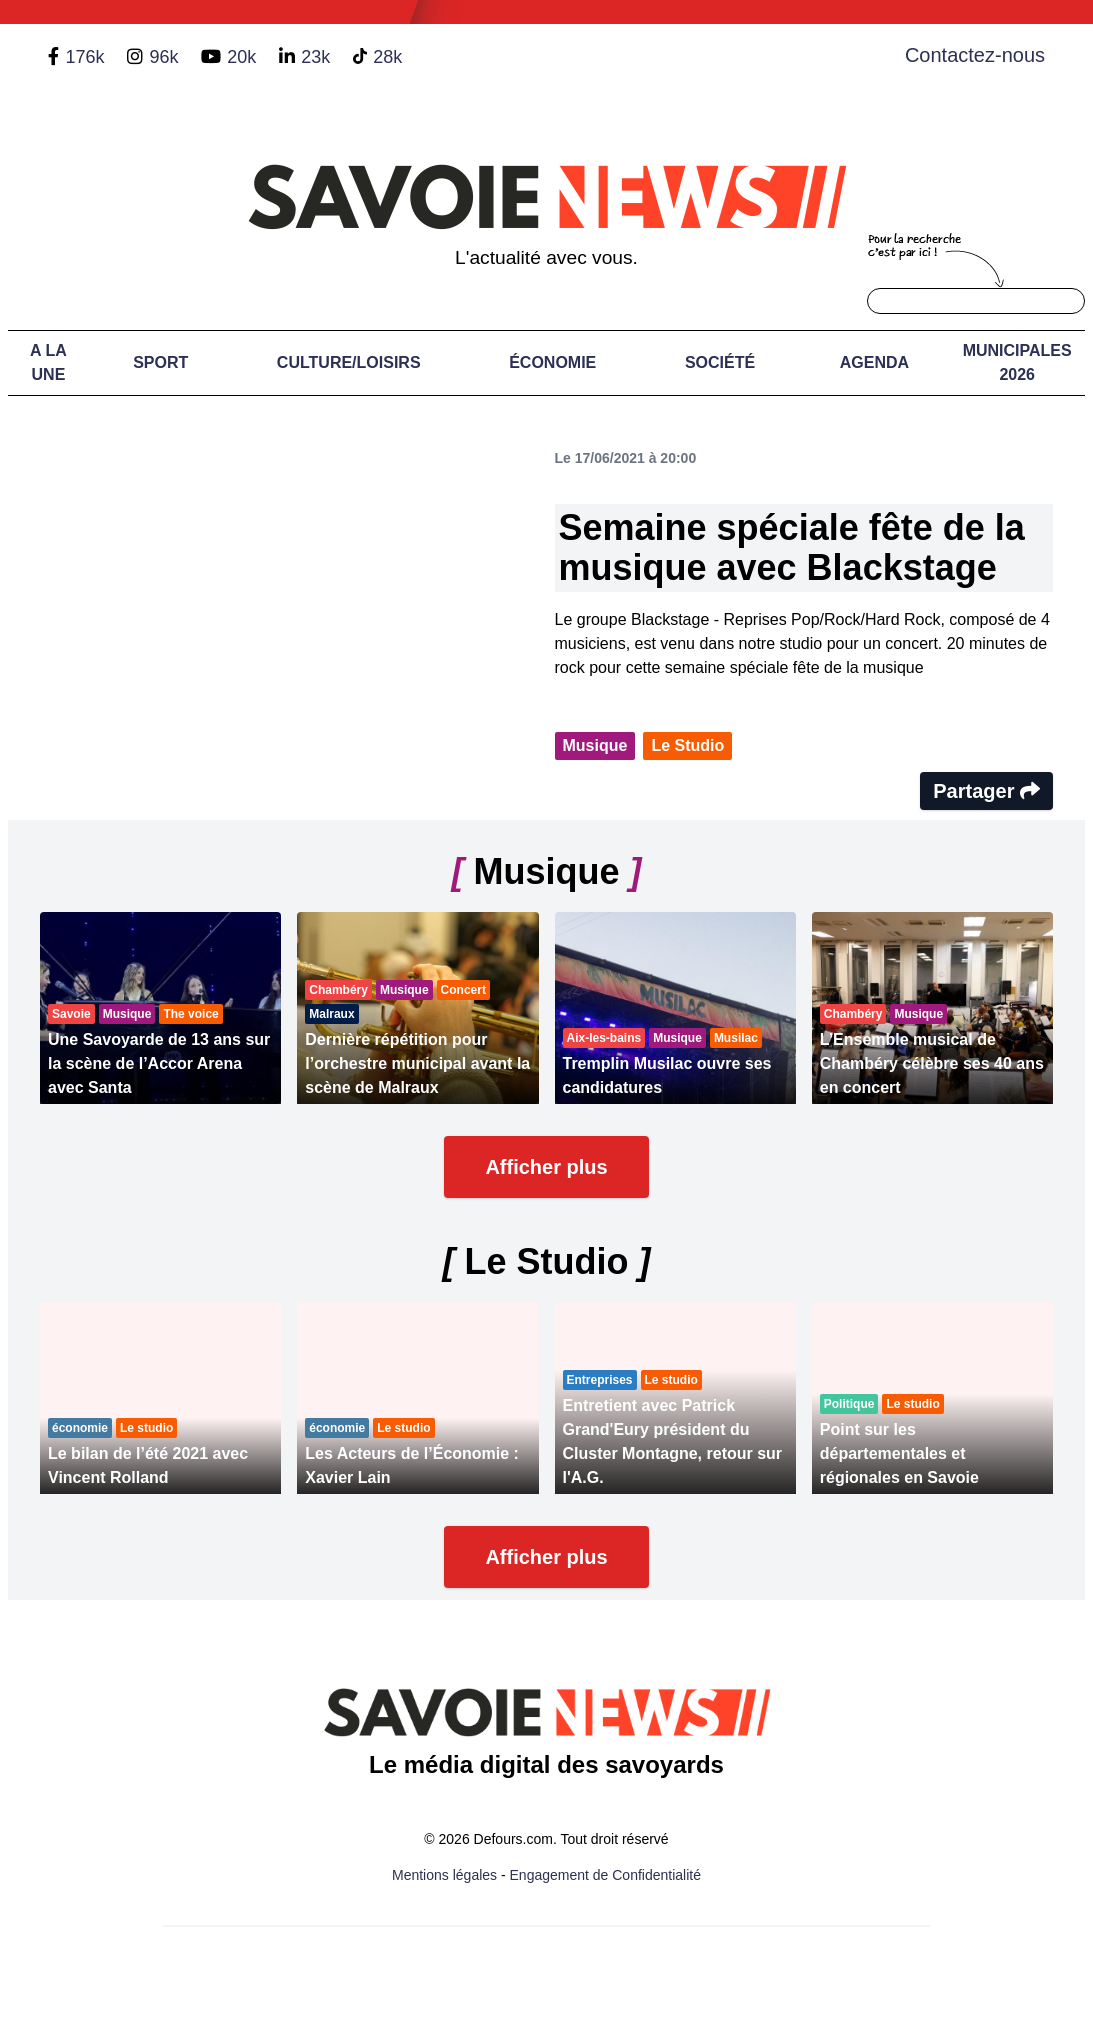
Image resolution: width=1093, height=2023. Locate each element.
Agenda (874, 362)
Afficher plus (546, 1167)
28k (387, 57)
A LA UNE (48, 362)
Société (720, 362)
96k (163, 57)
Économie (552, 362)
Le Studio (687, 745)
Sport (160, 362)
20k (241, 57)
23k (315, 57)
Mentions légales (444, 1875)
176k (84, 57)
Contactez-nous (975, 55)
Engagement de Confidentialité (605, 1875)
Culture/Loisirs (349, 362)
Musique (595, 745)
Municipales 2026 (1017, 362)
